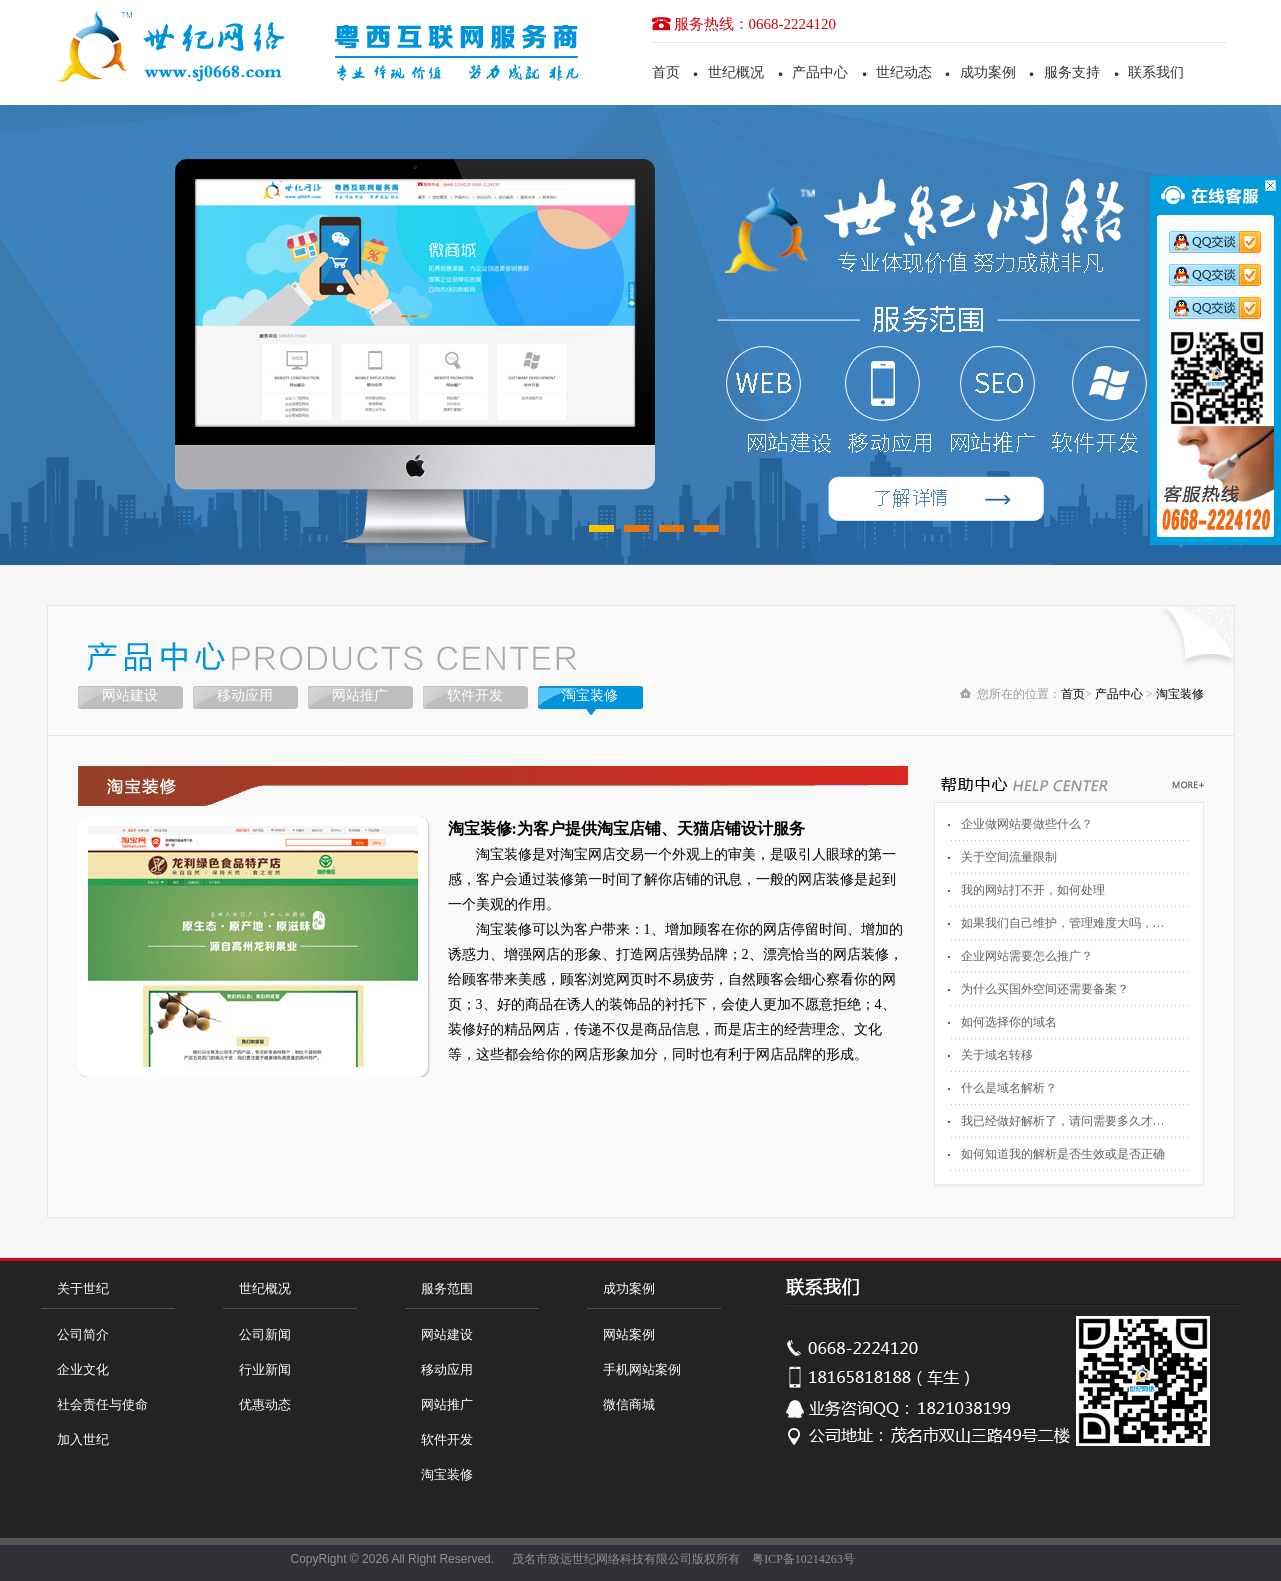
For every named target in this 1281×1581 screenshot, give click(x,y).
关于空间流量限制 (1009, 857)
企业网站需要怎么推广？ (1027, 956)
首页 (666, 72)
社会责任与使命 (102, 1404)
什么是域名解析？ (1009, 1088)
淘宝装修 (590, 695)
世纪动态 (904, 72)
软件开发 (475, 695)
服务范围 (447, 1288)
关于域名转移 (997, 1055)
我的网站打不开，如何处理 (1033, 890)
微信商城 (629, 1404)
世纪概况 (736, 72)
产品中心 (820, 72)
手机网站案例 (642, 1369)
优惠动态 (265, 1404)
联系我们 (1156, 72)
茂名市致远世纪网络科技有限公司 (602, 1559)
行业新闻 (265, 1369)
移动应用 (245, 695)
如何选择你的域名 (1009, 1022)
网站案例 (629, 1334)
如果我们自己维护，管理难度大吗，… (1063, 923)
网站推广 (360, 695)
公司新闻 (265, 1334)
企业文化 (83, 1369)
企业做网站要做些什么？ (1027, 824)
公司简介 (83, 1334)
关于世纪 (83, 1288)
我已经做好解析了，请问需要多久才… (1063, 1121)
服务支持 (1072, 72)
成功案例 (988, 72)
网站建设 (130, 695)
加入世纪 (83, 1439)
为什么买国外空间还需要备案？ (1045, 989)
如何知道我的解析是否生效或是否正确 (1063, 1154)
